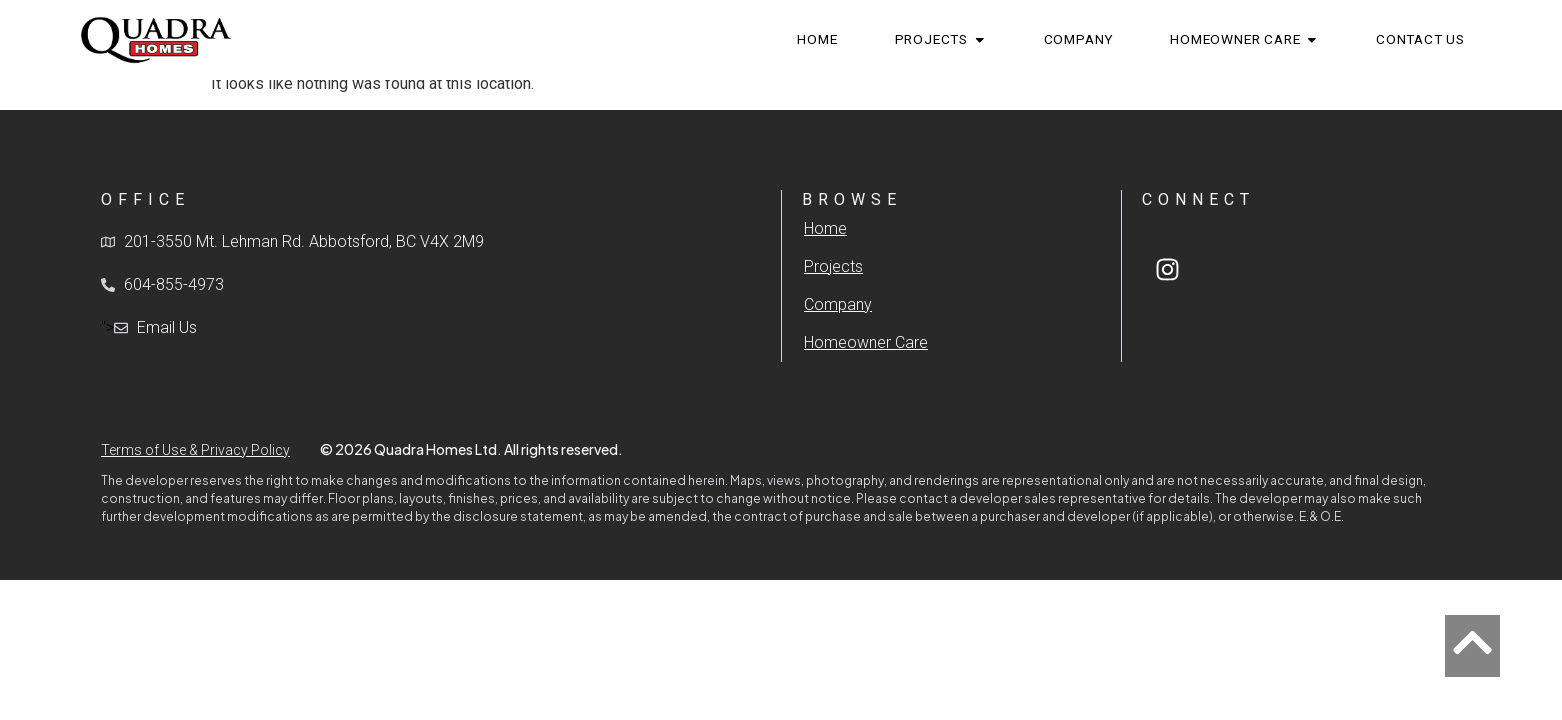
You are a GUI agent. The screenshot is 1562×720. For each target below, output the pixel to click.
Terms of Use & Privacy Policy (195, 450)
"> (149, 328)
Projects (833, 266)
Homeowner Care (866, 342)
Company (838, 304)
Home (825, 228)
